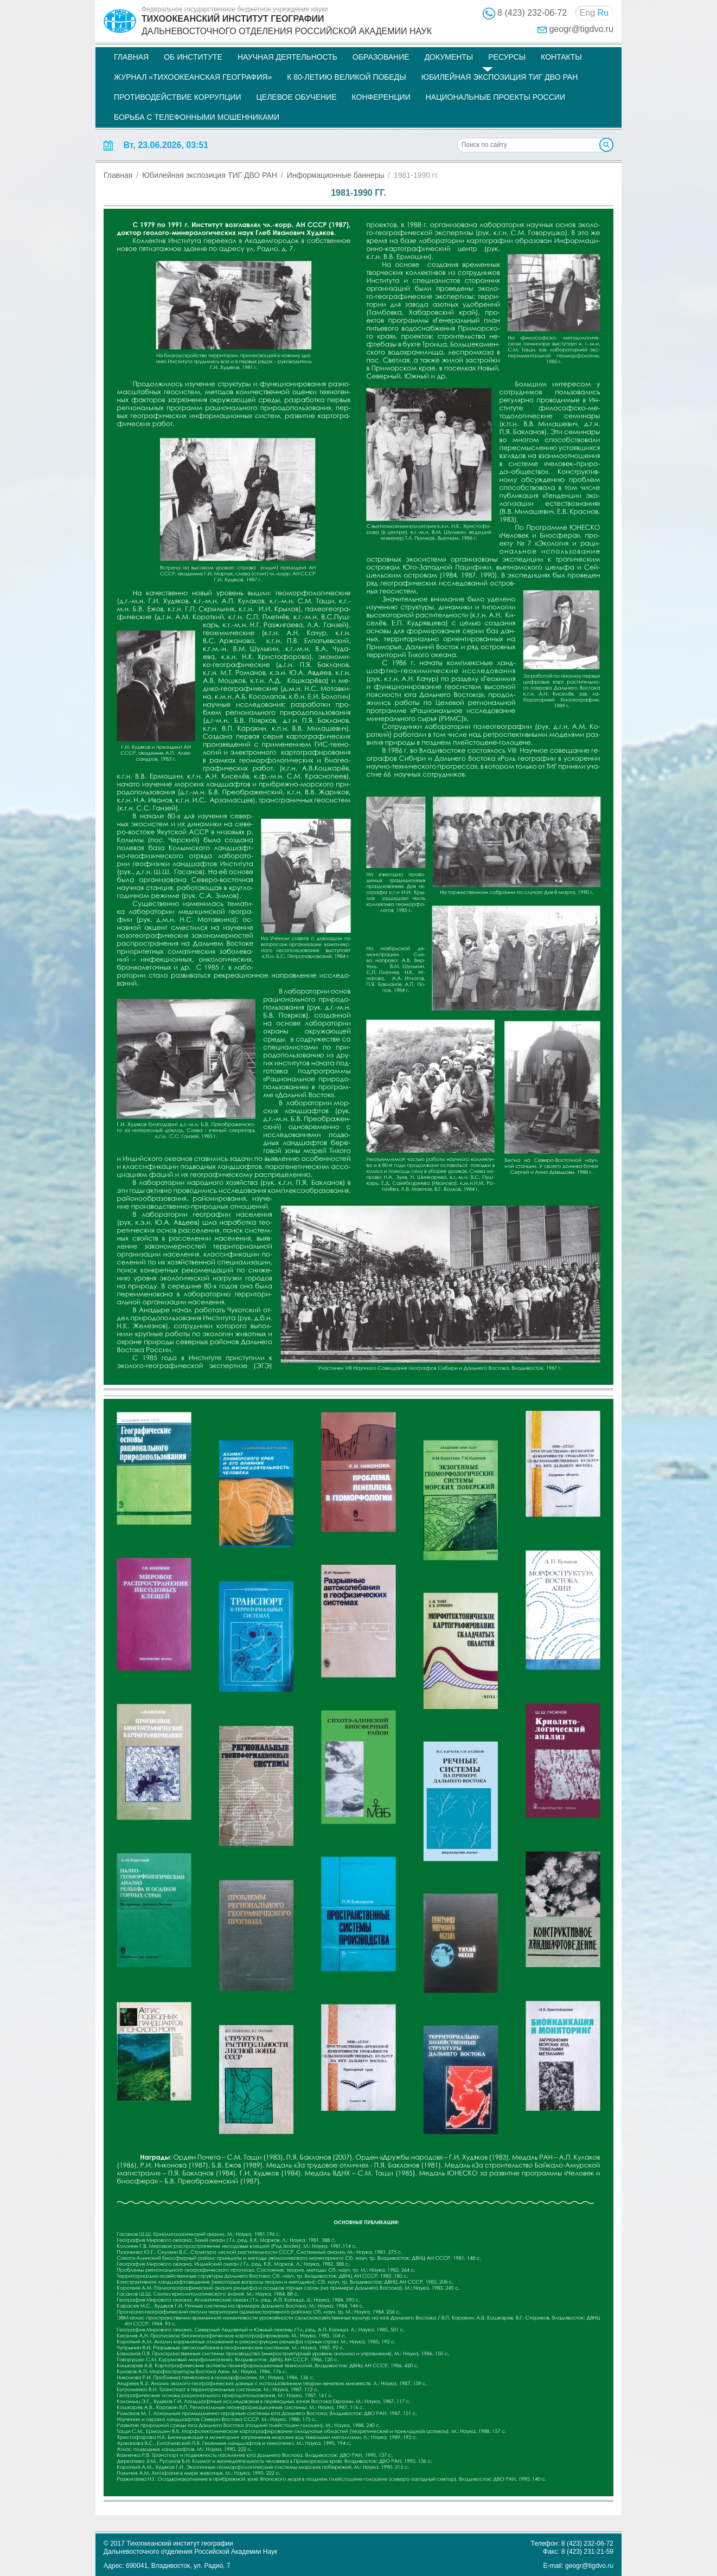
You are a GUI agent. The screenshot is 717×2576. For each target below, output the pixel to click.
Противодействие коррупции (177, 97)
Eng (587, 12)
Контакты (561, 57)
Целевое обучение (296, 97)
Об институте (193, 57)
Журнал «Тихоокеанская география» (193, 77)
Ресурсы (507, 57)
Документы (449, 57)
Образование (381, 57)
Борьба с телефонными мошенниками (196, 117)
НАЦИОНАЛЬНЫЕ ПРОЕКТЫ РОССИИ (495, 97)
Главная (131, 57)
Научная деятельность (287, 57)
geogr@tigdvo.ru (581, 29)
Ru (603, 12)
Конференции (381, 97)
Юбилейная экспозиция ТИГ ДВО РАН (499, 77)
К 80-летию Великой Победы (346, 77)
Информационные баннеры (336, 175)
